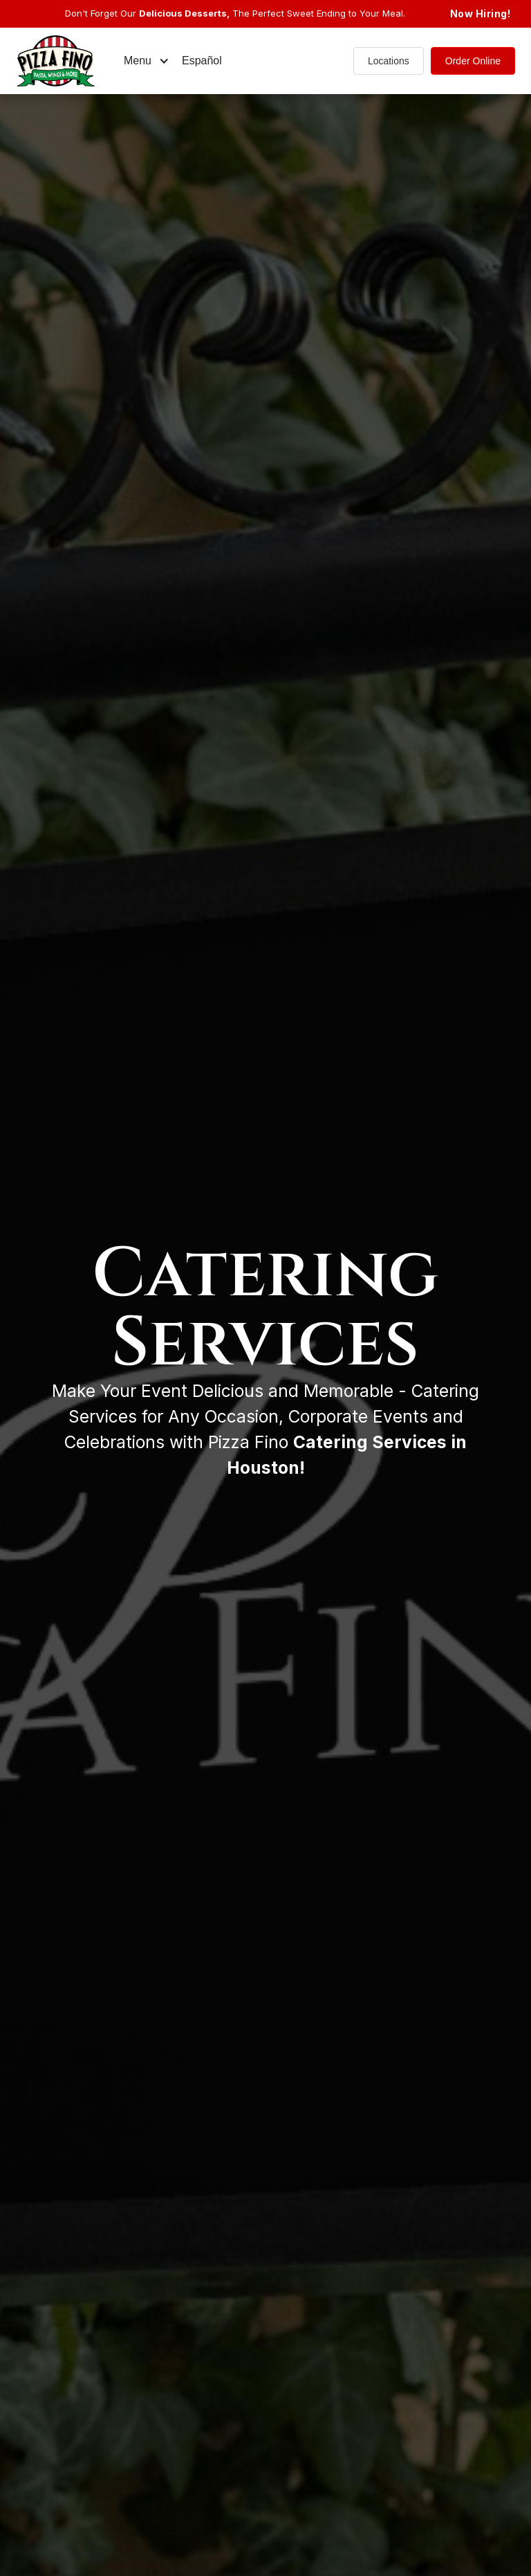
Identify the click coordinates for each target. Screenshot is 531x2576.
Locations (388, 60)
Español (202, 60)
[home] (66, 61)
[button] (146, 61)
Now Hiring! (480, 13)
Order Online (473, 60)
